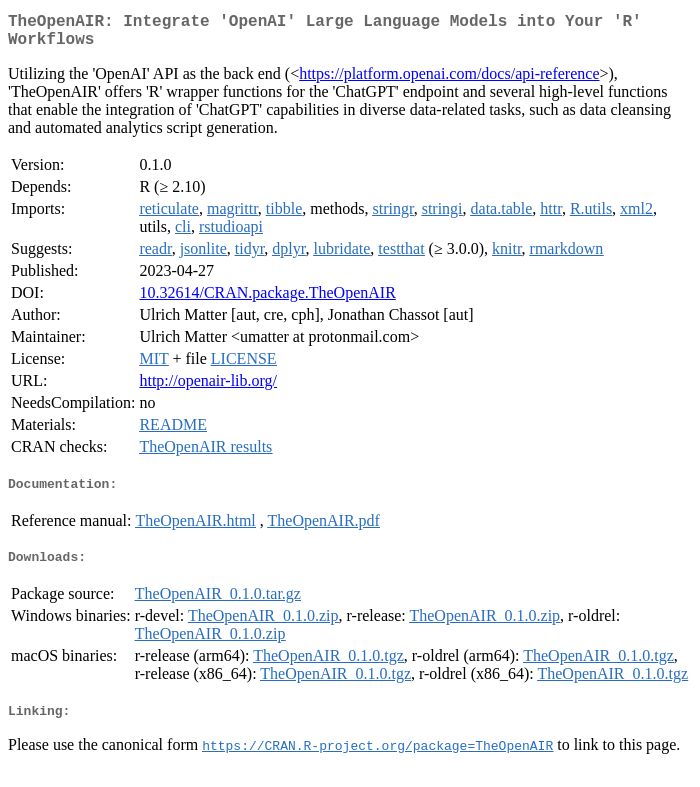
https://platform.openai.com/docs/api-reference (449, 81)
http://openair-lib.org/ (208, 388)
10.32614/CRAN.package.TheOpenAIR (267, 300)
